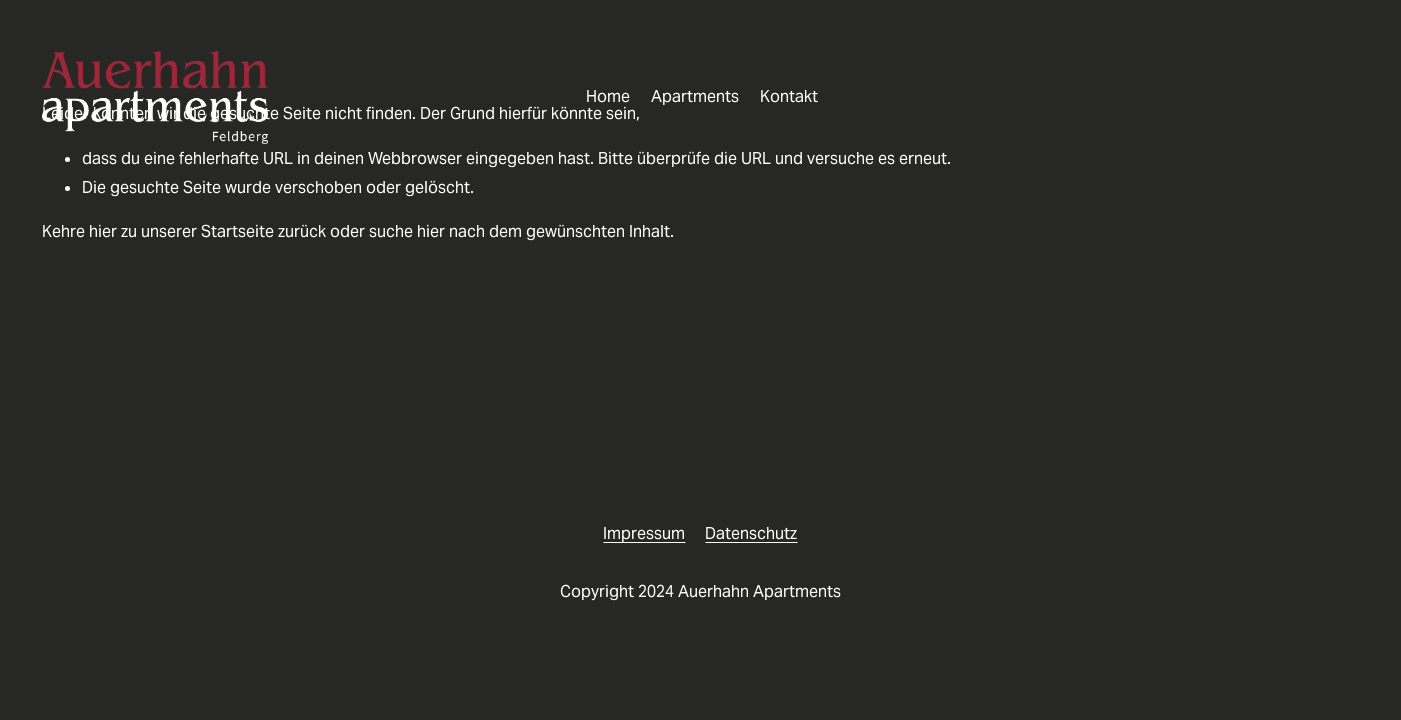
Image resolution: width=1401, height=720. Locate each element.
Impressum (644, 533)
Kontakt (789, 96)
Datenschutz (751, 533)
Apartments (695, 96)
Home (608, 96)
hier (103, 231)
